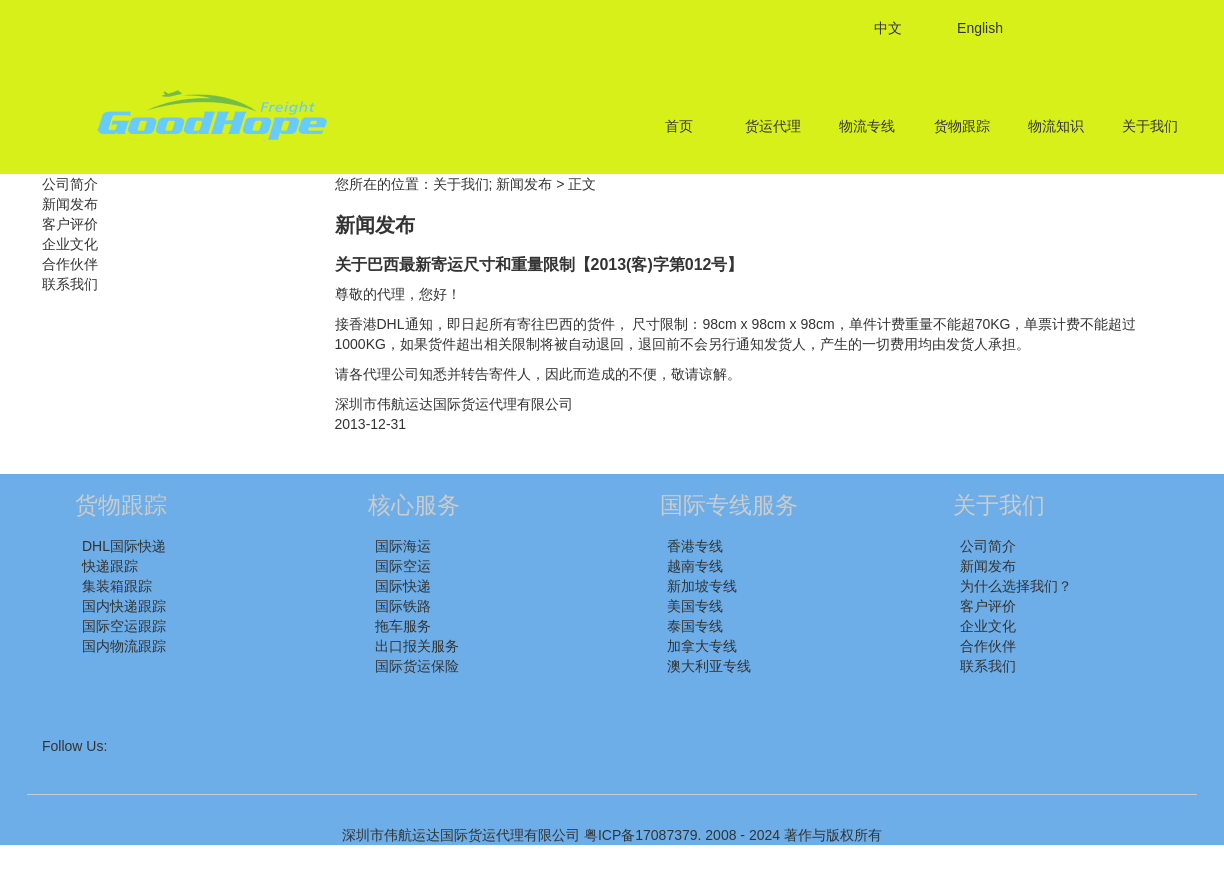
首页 (679, 126)
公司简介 (70, 184)
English (980, 28)
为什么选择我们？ (1016, 586)
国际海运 (403, 546)
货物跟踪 (962, 126)
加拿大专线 (702, 646)
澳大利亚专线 (709, 666)
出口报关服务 (417, 646)
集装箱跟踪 (117, 586)
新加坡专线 (702, 586)
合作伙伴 (70, 264)
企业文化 (70, 244)
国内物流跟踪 (124, 646)
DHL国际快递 (124, 546)
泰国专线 (695, 626)
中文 (888, 28)
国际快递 (403, 586)
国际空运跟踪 (124, 626)
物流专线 (867, 126)
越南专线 (695, 566)
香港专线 (695, 546)
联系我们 (70, 284)
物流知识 (1056, 126)
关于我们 (1150, 126)
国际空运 (403, 566)
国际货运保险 (417, 666)
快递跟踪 (110, 566)
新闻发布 (70, 204)
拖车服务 (403, 626)
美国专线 (695, 606)
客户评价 (70, 224)
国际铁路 (403, 606)
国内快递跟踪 (124, 606)
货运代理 (773, 126)
